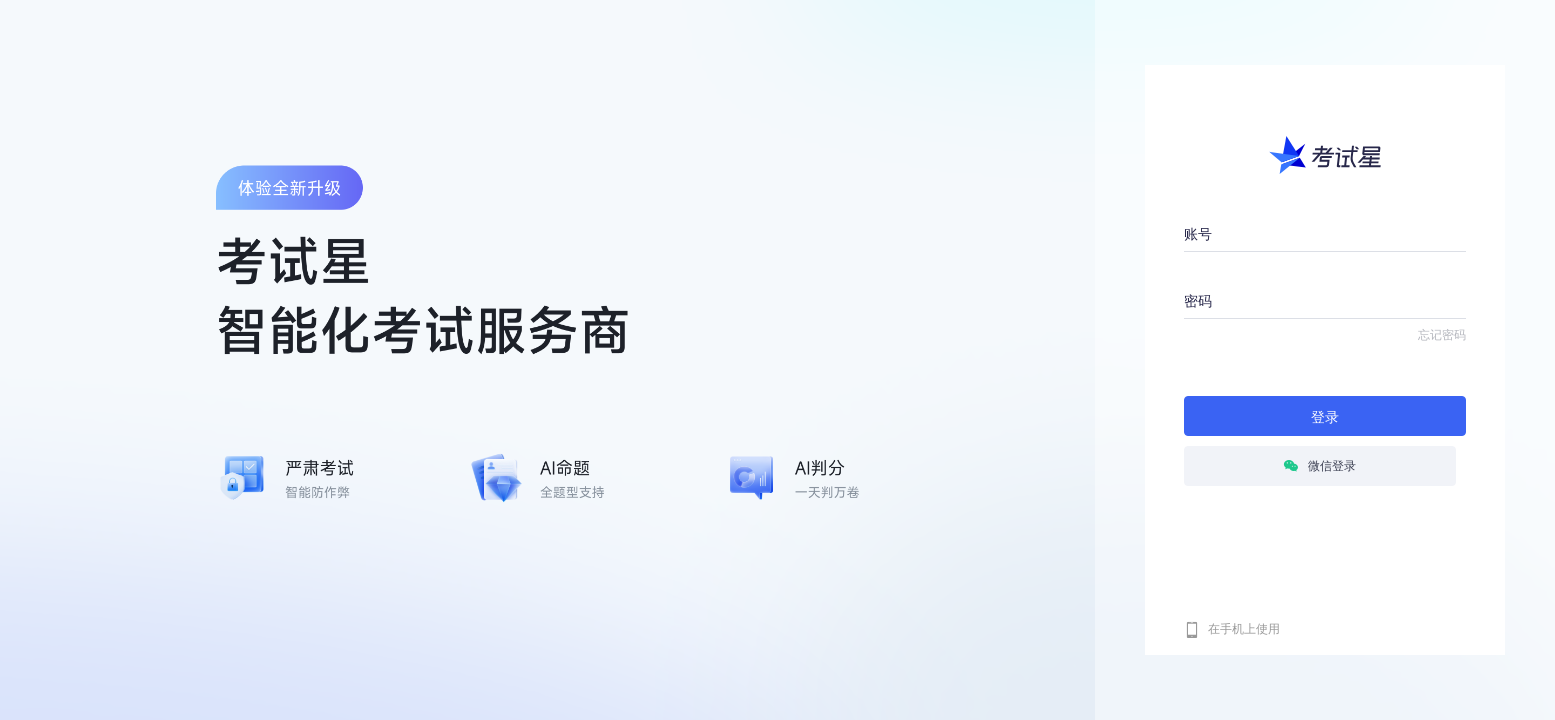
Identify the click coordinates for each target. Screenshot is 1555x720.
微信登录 (1320, 466)
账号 (1198, 234)
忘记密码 (1442, 335)
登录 (1325, 417)
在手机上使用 (1244, 629)
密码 (1198, 301)
